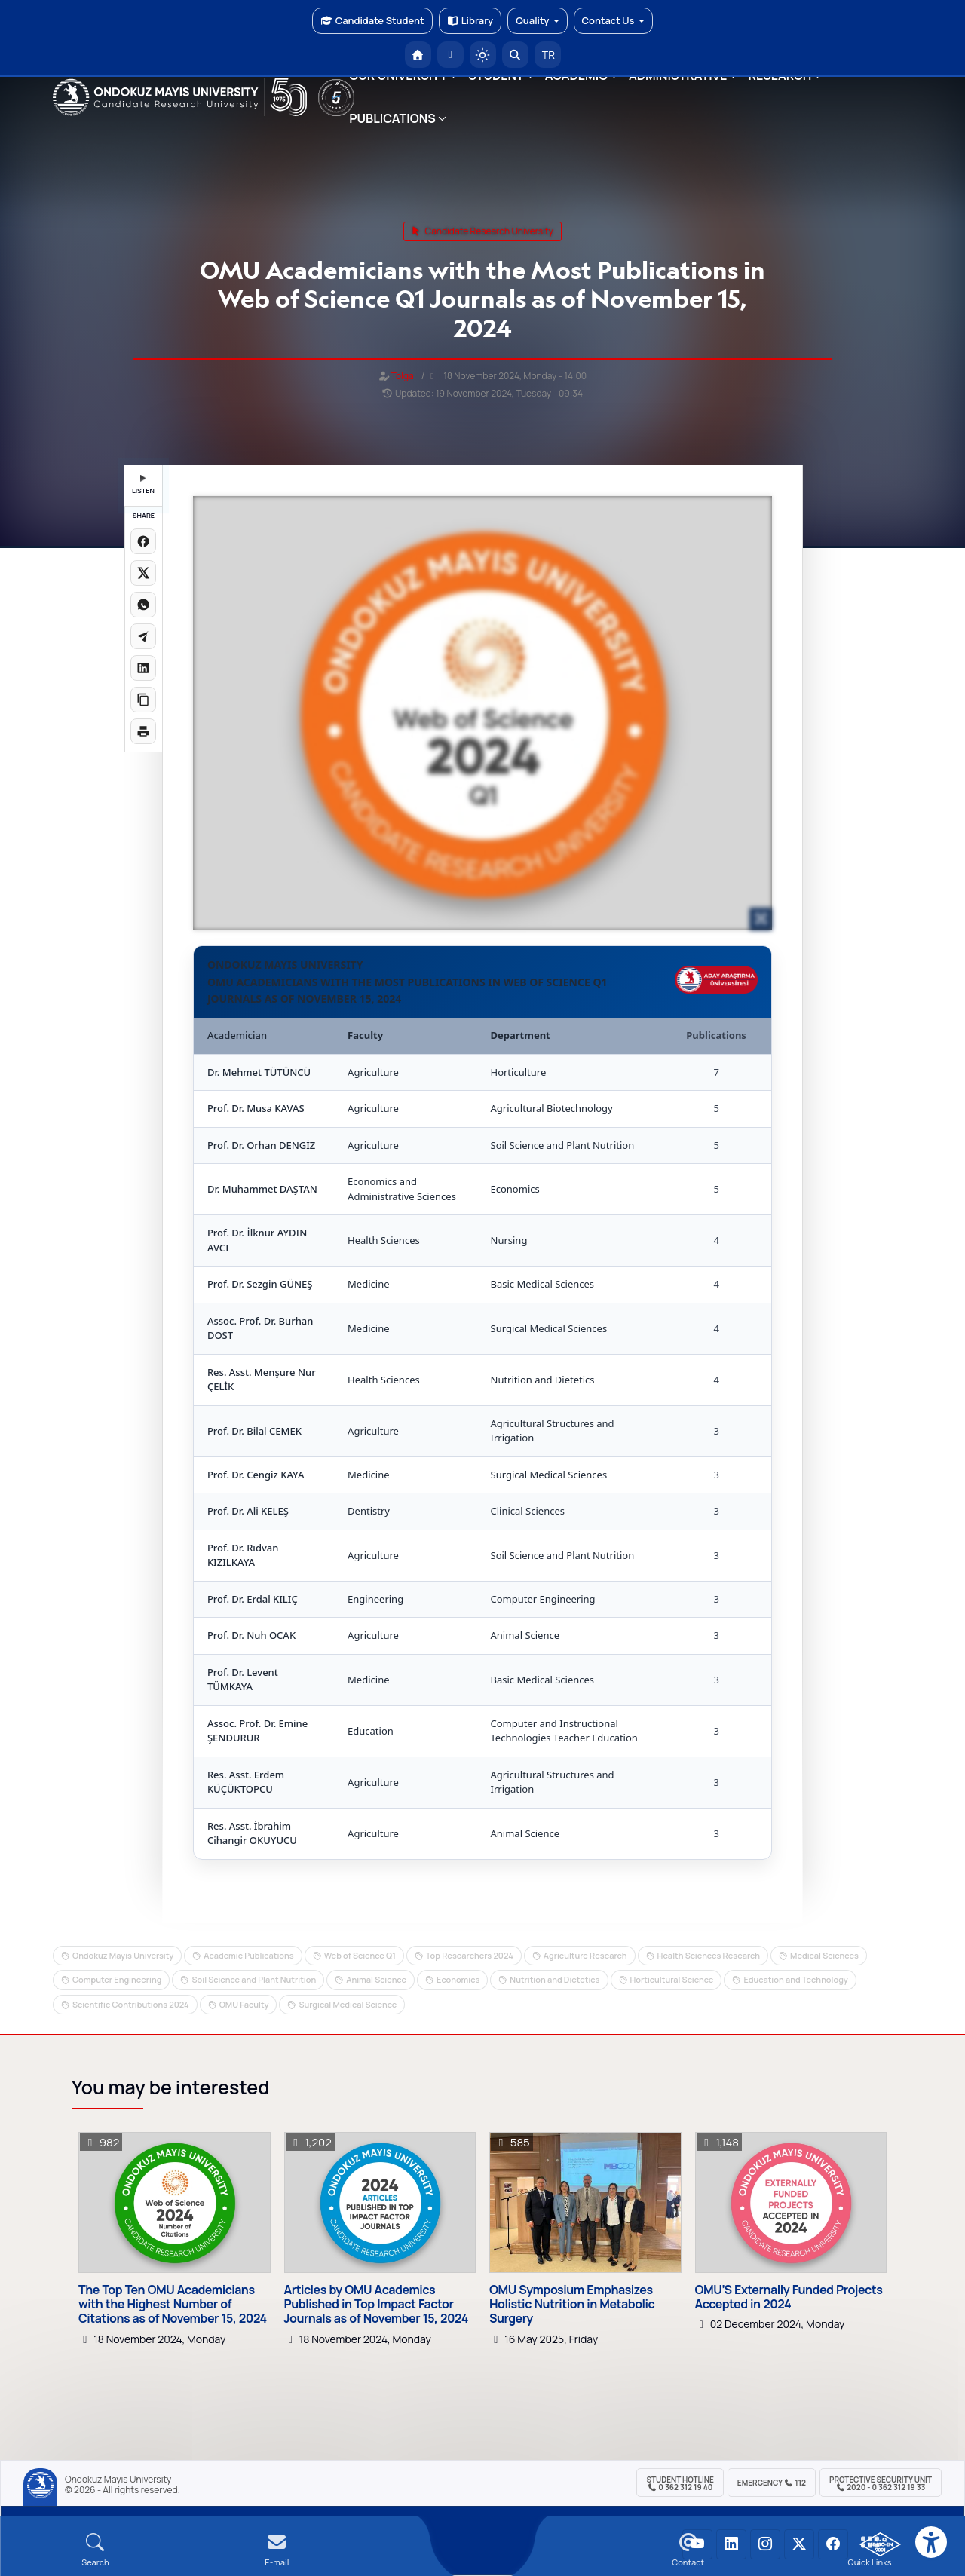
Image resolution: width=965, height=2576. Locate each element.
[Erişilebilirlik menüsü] (931, 2542)
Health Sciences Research (708, 1955)
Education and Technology (795, 1979)
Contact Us (613, 20)
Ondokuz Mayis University (122, 1955)
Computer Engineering (116, 1979)
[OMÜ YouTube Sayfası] (697, 2544)
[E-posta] (450, 54)
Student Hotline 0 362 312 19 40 (679, 2483)
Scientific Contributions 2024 (130, 2004)
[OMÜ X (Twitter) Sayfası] (799, 2544)
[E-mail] (277, 2550)
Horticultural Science (672, 1979)
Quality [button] (537, 20)
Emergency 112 (771, 2482)
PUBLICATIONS (392, 118)
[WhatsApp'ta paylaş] (143, 604)
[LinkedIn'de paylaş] (143, 668)
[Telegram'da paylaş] (143, 636)
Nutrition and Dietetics (554, 1979)
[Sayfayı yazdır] (143, 731)
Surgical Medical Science (348, 2004)
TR (547, 54)
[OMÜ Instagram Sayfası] (765, 2544)
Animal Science (376, 1979)
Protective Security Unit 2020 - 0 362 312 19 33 (880, 2483)
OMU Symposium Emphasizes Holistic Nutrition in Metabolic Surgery (571, 2304)
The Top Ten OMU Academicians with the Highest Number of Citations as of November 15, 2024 (172, 2304)
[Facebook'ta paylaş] (143, 541)
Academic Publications (248, 1955)
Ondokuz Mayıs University (118, 2479)
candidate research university (482, 231)
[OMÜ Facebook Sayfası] (833, 2544)
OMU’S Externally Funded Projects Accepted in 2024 (789, 2297)
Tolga (402, 375)
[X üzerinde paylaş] (143, 573)
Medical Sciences (824, 1955)
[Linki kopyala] (143, 699)
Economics (458, 1979)
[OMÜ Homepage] (418, 54)
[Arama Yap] (515, 54)
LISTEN (143, 485)
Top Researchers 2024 (469, 1955)
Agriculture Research (585, 1955)
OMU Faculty (244, 2004)
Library (470, 20)
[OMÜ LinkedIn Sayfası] (731, 2544)
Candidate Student (372, 20)
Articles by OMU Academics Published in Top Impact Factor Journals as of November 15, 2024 (376, 2304)
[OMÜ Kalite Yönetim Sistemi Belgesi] (880, 2544)
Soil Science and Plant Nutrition (253, 1979)
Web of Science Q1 (360, 1955)
